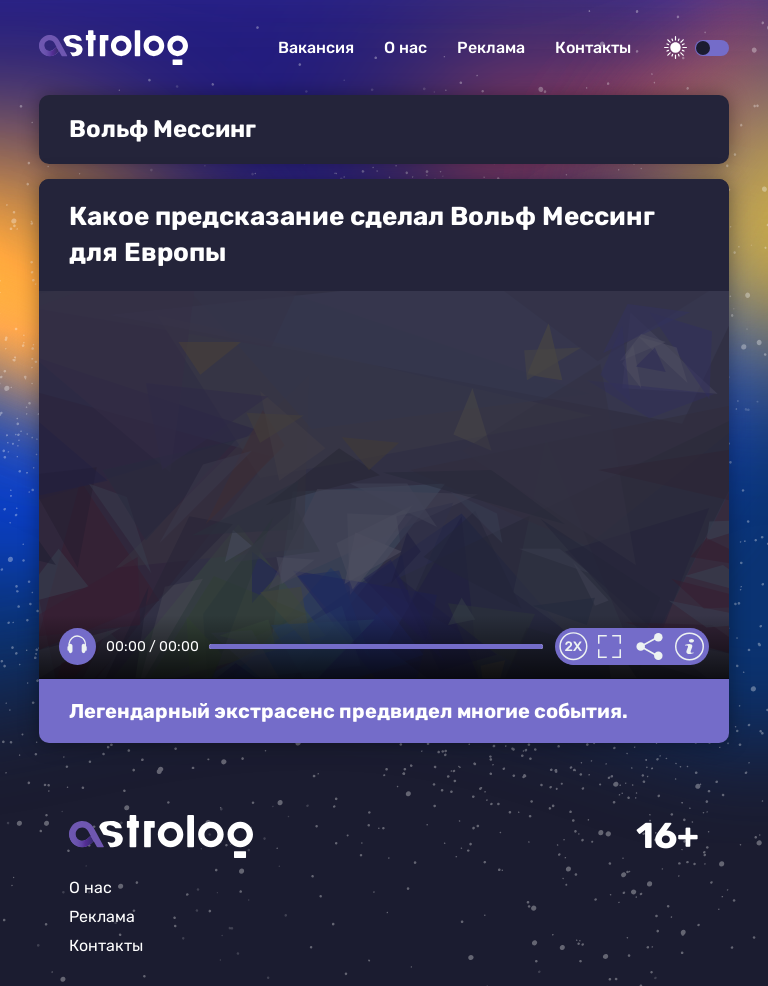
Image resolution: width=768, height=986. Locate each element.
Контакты (593, 47)
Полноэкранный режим (609, 647)
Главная (161, 836)
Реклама (491, 47)
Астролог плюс (113, 47)
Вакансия (316, 47)
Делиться (649, 647)
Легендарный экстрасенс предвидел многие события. (348, 711)
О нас (405, 47)
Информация (689, 647)
